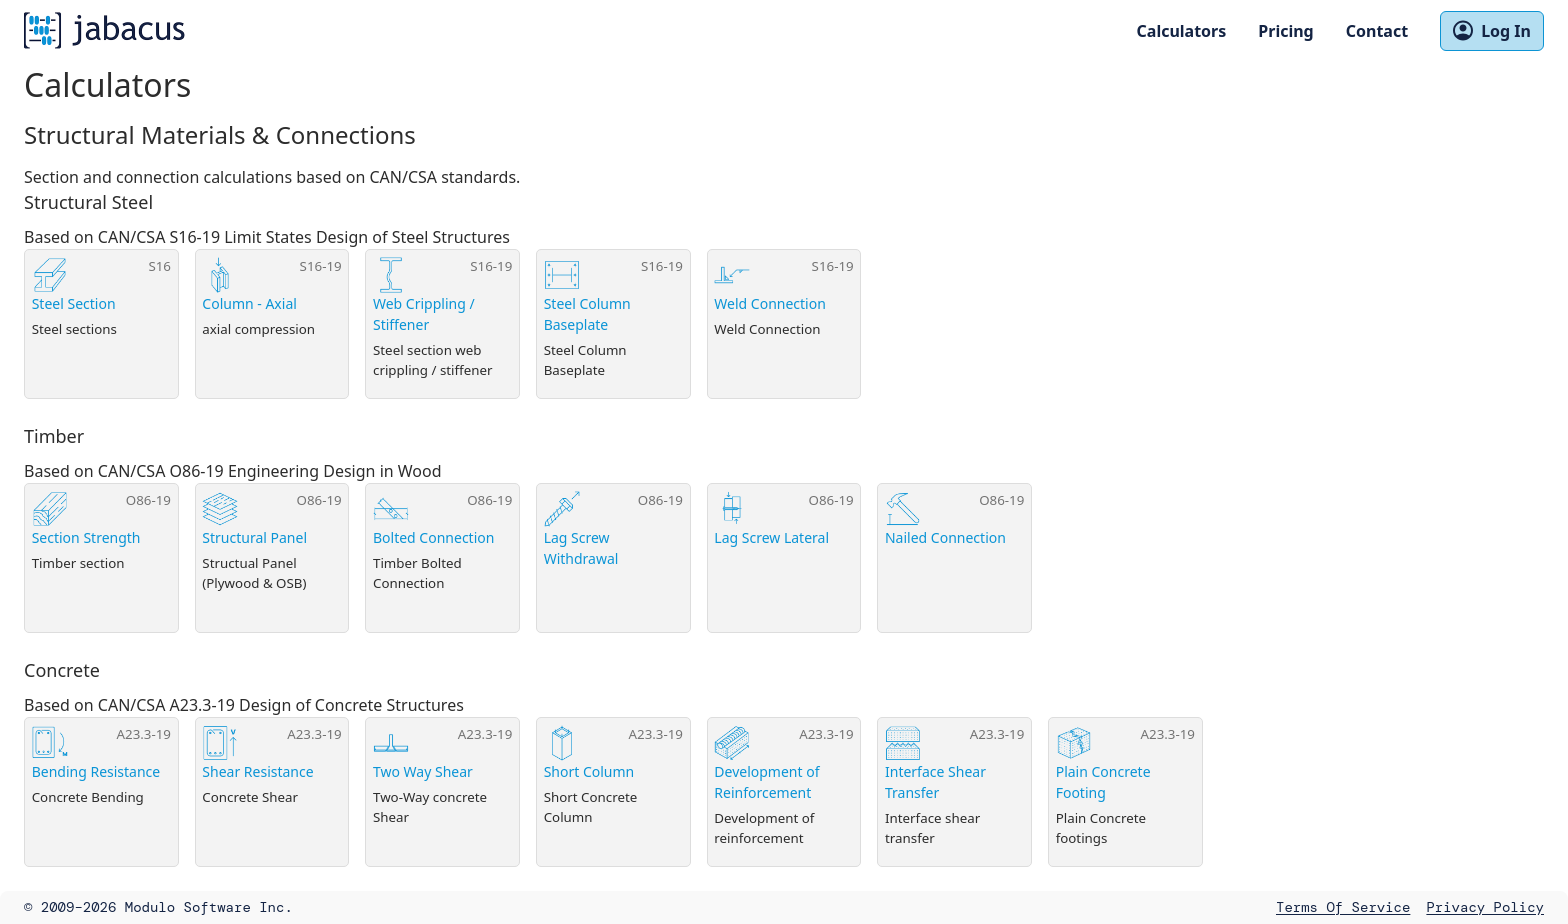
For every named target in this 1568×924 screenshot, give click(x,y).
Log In (1492, 31)
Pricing (1285, 31)
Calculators (1182, 31)
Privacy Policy (1485, 907)
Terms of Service (1343, 907)
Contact (1377, 31)
